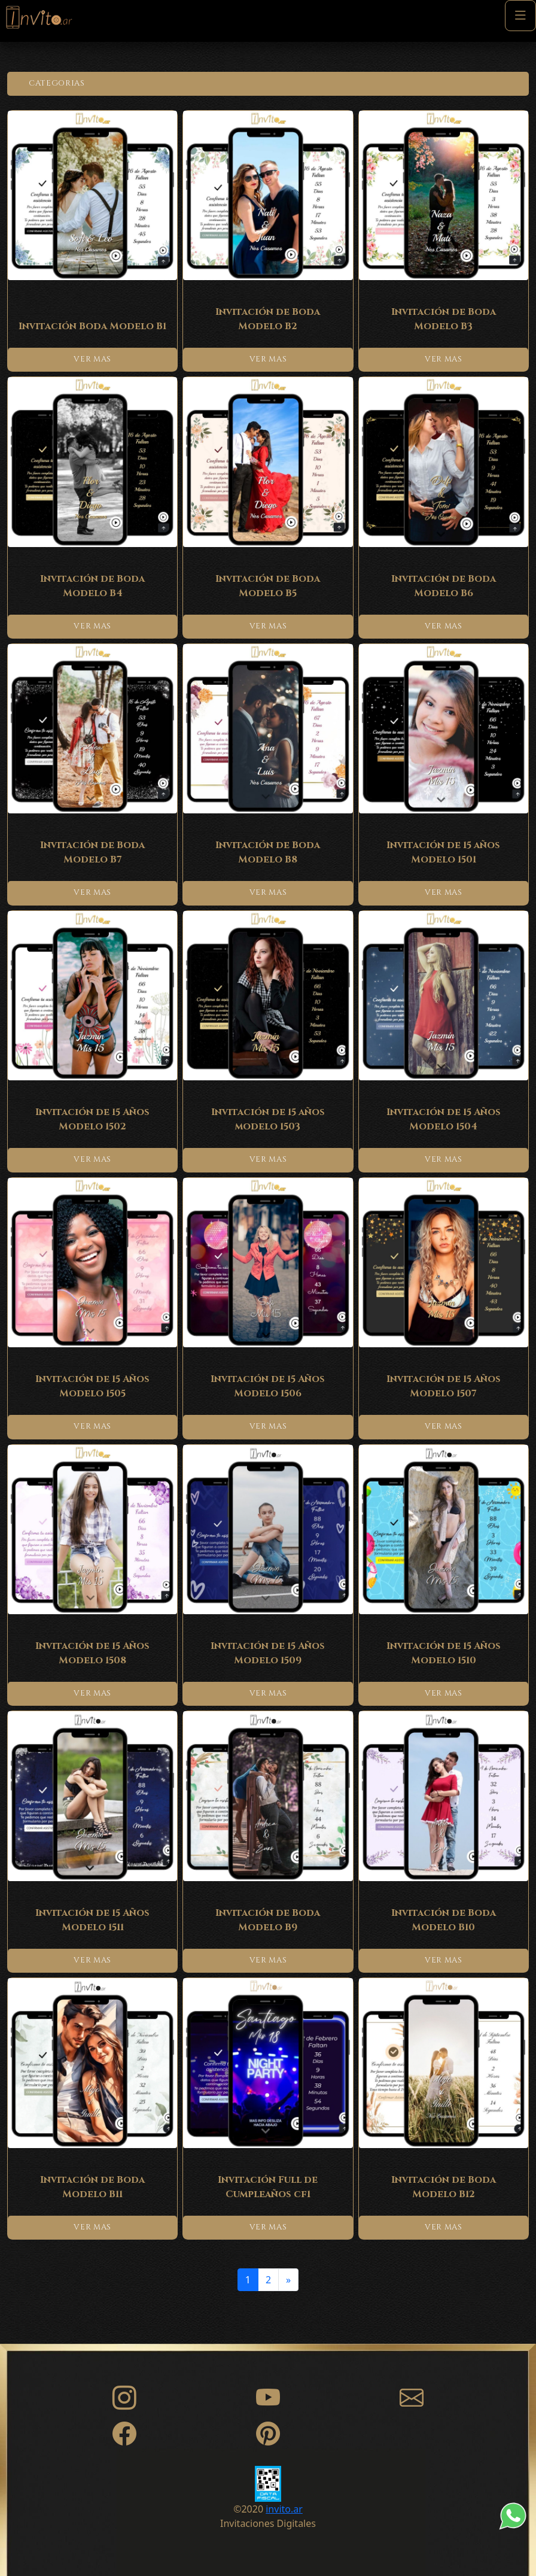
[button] (268, 84)
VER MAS (92, 359)
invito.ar (284, 2509)
